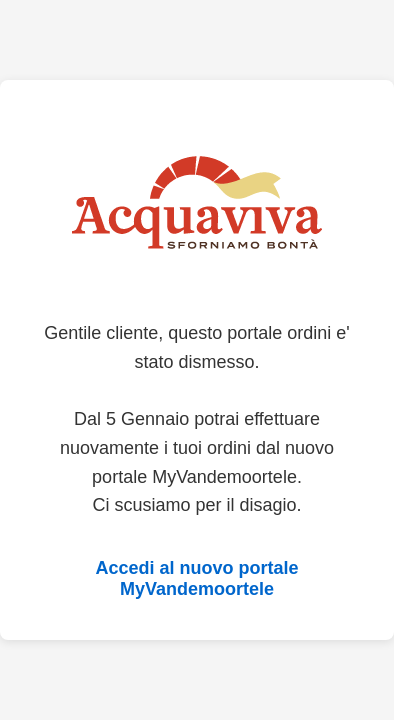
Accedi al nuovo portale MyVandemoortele (196, 578)
